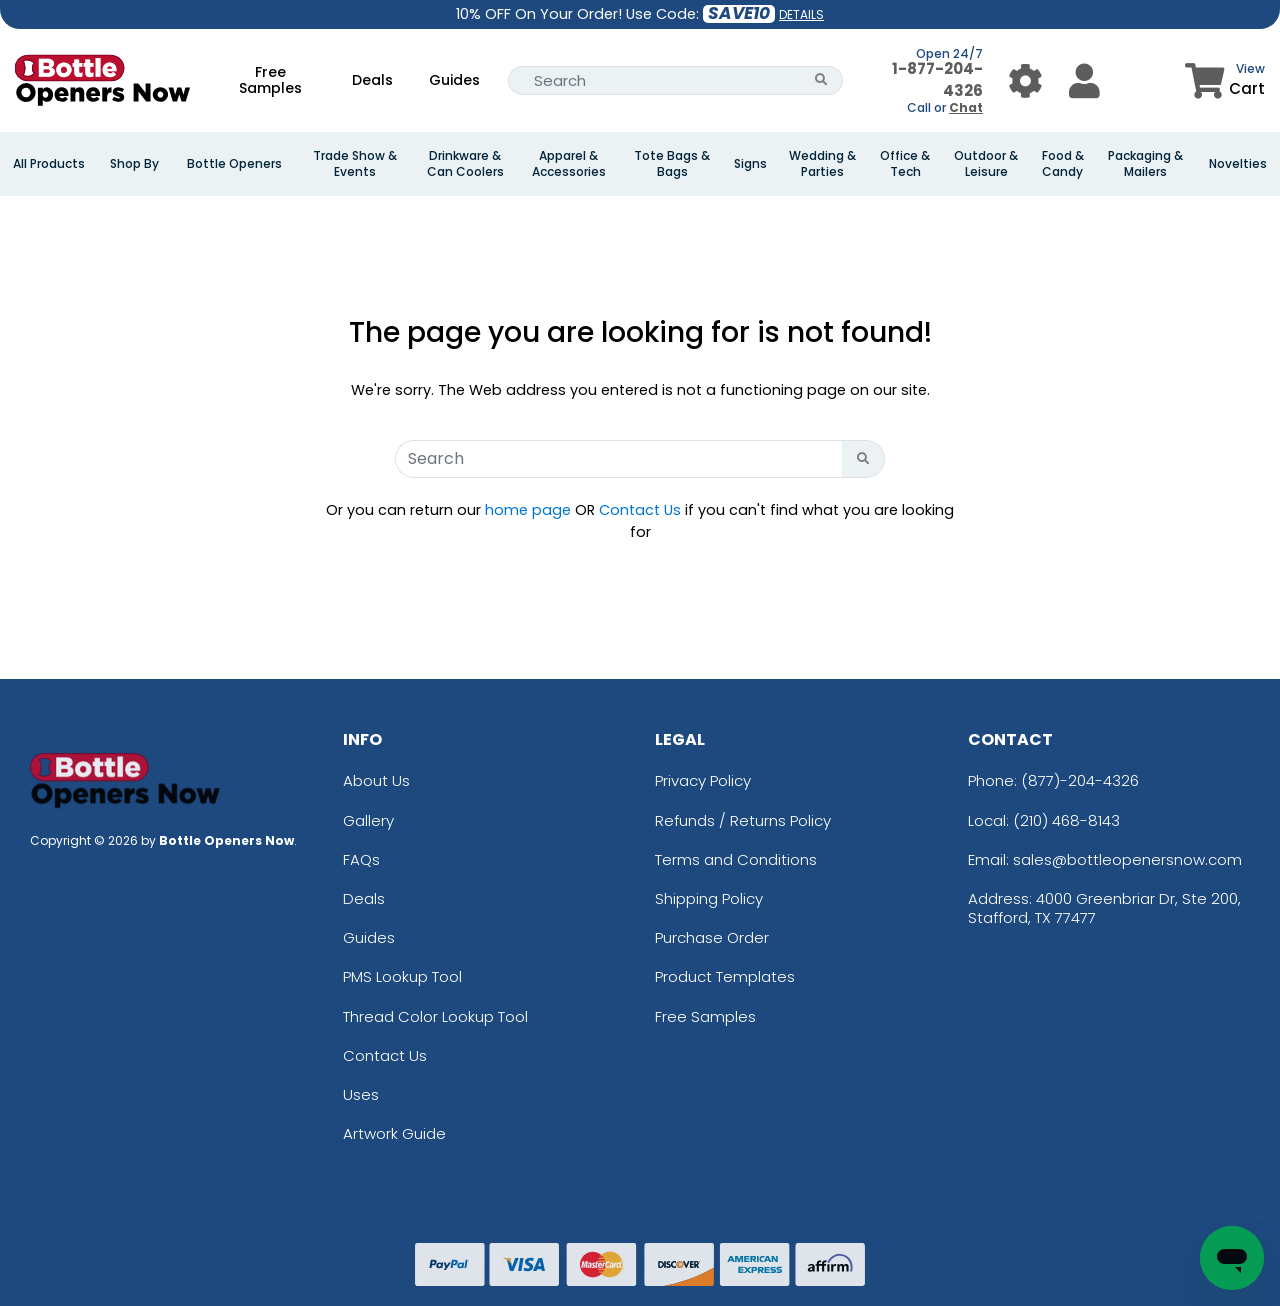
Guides (454, 80)
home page (528, 510)
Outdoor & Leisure (986, 164)
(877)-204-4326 (1080, 780)
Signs (750, 164)
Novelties (1238, 164)
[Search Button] (821, 80)
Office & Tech (905, 164)
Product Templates (725, 976)
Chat (966, 107)
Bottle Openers (234, 164)
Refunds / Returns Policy (743, 820)
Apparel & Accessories (569, 164)
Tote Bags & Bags (672, 164)
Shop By (134, 164)
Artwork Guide (394, 1133)
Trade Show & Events (355, 164)
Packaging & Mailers (1145, 164)
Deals (372, 80)
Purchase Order (712, 937)
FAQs (361, 859)
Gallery (368, 820)
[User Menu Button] (1025, 80)
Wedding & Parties (822, 164)
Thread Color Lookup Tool (435, 1016)
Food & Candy (1063, 164)
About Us (376, 780)
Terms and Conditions (736, 859)
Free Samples (270, 80)
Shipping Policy (709, 898)
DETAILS (801, 14)
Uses (361, 1094)
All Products (49, 164)
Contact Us (640, 510)
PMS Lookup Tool (402, 976)
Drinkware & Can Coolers (465, 164)
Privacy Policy (703, 780)
